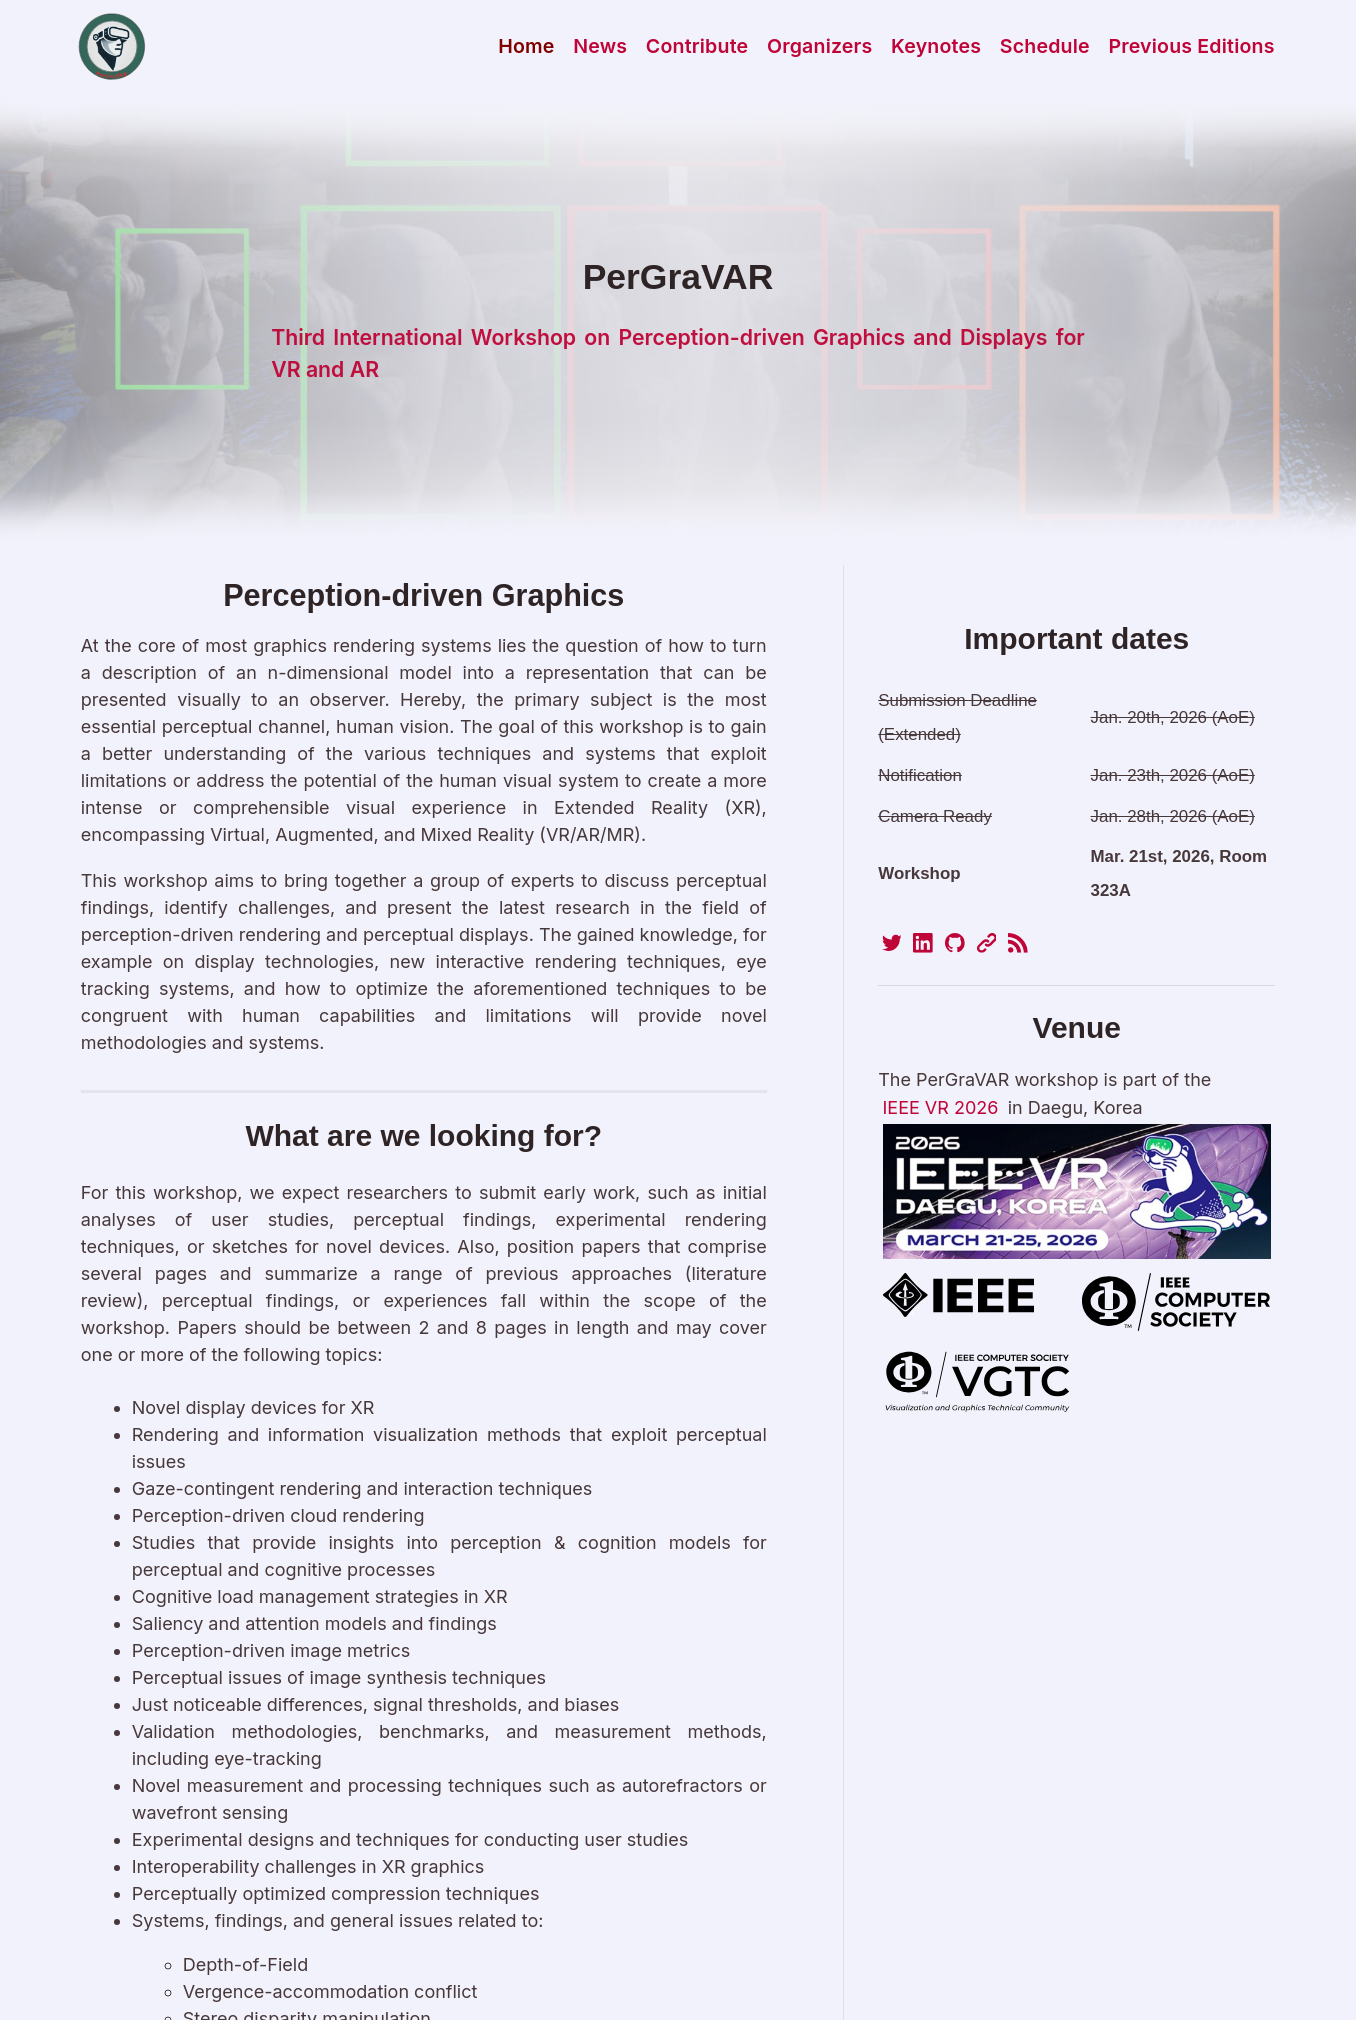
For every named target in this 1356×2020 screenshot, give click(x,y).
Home (526, 47)
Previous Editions (1191, 47)
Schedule (1045, 47)
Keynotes (936, 47)
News (600, 47)
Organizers (820, 47)
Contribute (697, 47)
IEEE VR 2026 (941, 1107)
